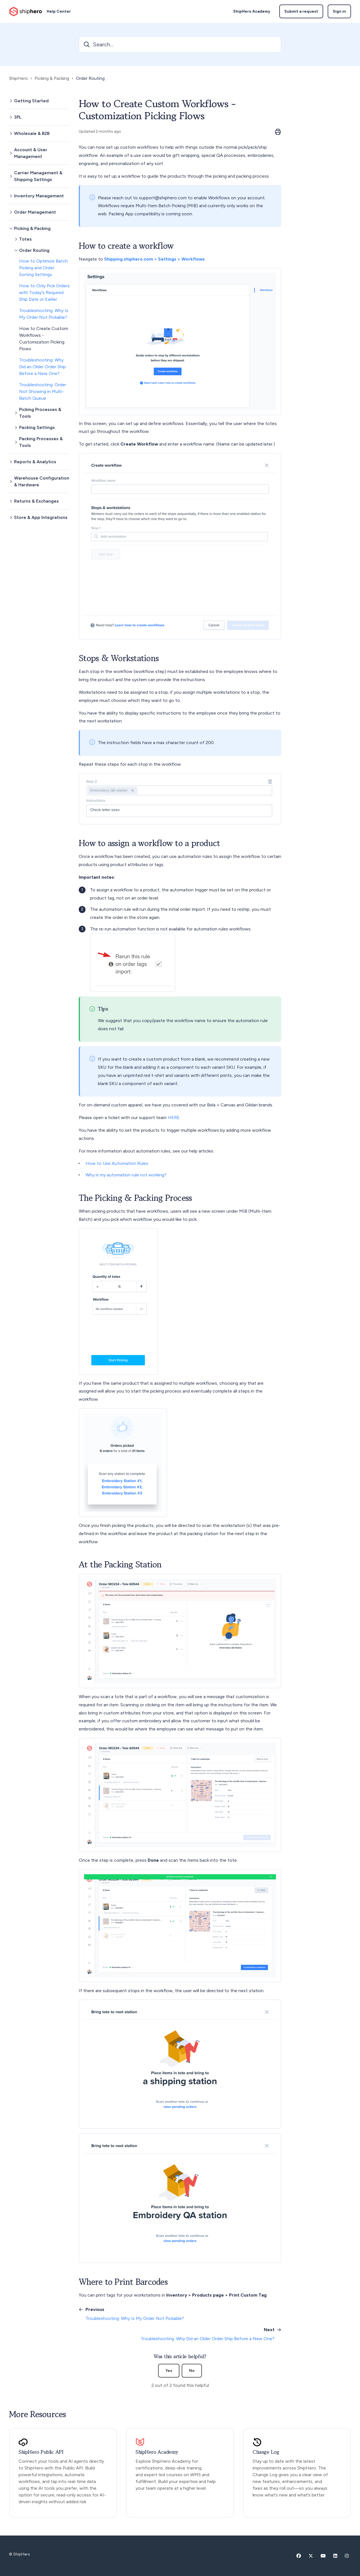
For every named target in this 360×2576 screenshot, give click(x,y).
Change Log (266, 2452)
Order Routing (90, 78)
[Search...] (180, 44)
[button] (39, 101)
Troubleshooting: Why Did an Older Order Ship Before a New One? (42, 366)
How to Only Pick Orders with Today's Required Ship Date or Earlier (44, 292)
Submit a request (301, 11)
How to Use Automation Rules (117, 1163)
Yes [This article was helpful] (168, 2370)
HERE (174, 1117)
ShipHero (18, 78)
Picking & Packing (52, 78)
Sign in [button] (339, 11)
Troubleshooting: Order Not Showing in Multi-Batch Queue (42, 391)
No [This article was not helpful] (192, 2370)
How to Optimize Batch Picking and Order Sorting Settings (43, 267)
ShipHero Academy (251, 11)
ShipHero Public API (41, 2452)
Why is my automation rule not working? (126, 1175)
